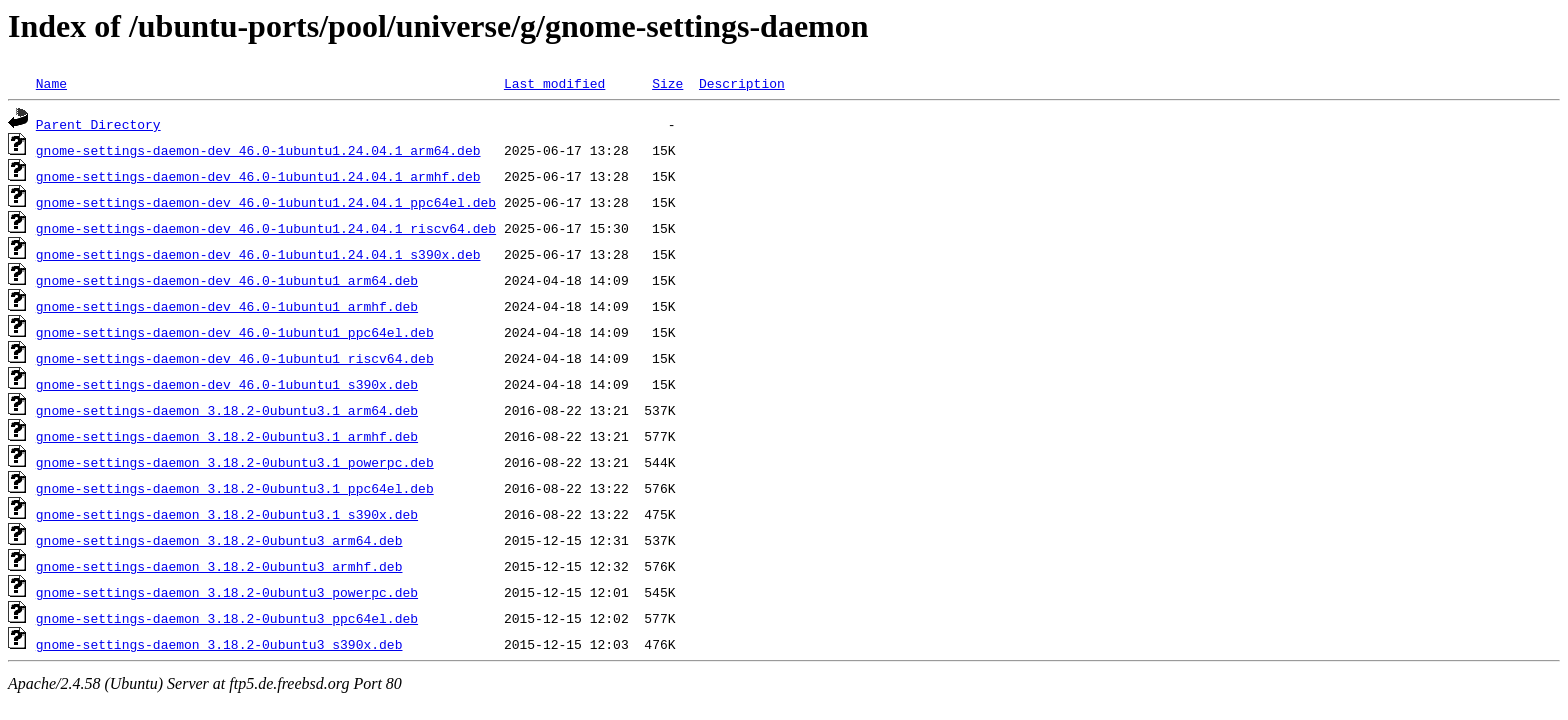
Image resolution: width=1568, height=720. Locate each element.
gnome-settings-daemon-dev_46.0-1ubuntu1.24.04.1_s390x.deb (258, 254)
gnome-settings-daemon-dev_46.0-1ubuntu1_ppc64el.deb (235, 332)
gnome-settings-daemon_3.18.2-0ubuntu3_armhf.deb (219, 566)
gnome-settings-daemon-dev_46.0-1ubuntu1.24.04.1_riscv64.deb (266, 228)
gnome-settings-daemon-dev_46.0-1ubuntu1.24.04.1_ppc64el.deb (266, 202)
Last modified (554, 83)
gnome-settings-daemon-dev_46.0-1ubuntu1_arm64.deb (227, 280)
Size (667, 83)
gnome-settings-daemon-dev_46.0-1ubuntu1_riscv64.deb (235, 358)
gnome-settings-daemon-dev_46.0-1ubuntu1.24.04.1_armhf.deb (258, 176)
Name (51, 83)
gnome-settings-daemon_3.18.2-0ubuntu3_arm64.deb (219, 540)
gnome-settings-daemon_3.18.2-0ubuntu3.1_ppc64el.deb (235, 488)
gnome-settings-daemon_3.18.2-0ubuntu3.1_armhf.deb (227, 436)
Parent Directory (98, 124)
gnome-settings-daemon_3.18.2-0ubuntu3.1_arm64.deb (227, 410)
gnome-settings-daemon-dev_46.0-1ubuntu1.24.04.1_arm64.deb (258, 150)
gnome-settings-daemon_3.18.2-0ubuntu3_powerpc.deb (227, 592)
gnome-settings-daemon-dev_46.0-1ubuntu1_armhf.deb (227, 306)
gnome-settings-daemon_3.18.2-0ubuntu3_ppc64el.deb (227, 618)
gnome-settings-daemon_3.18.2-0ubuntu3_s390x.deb (219, 644)
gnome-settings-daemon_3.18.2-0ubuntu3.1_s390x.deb (227, 514)
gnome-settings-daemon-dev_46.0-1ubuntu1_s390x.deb (227, 384)
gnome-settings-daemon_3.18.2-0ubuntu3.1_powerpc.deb (235, 462)
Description (742, 83)
